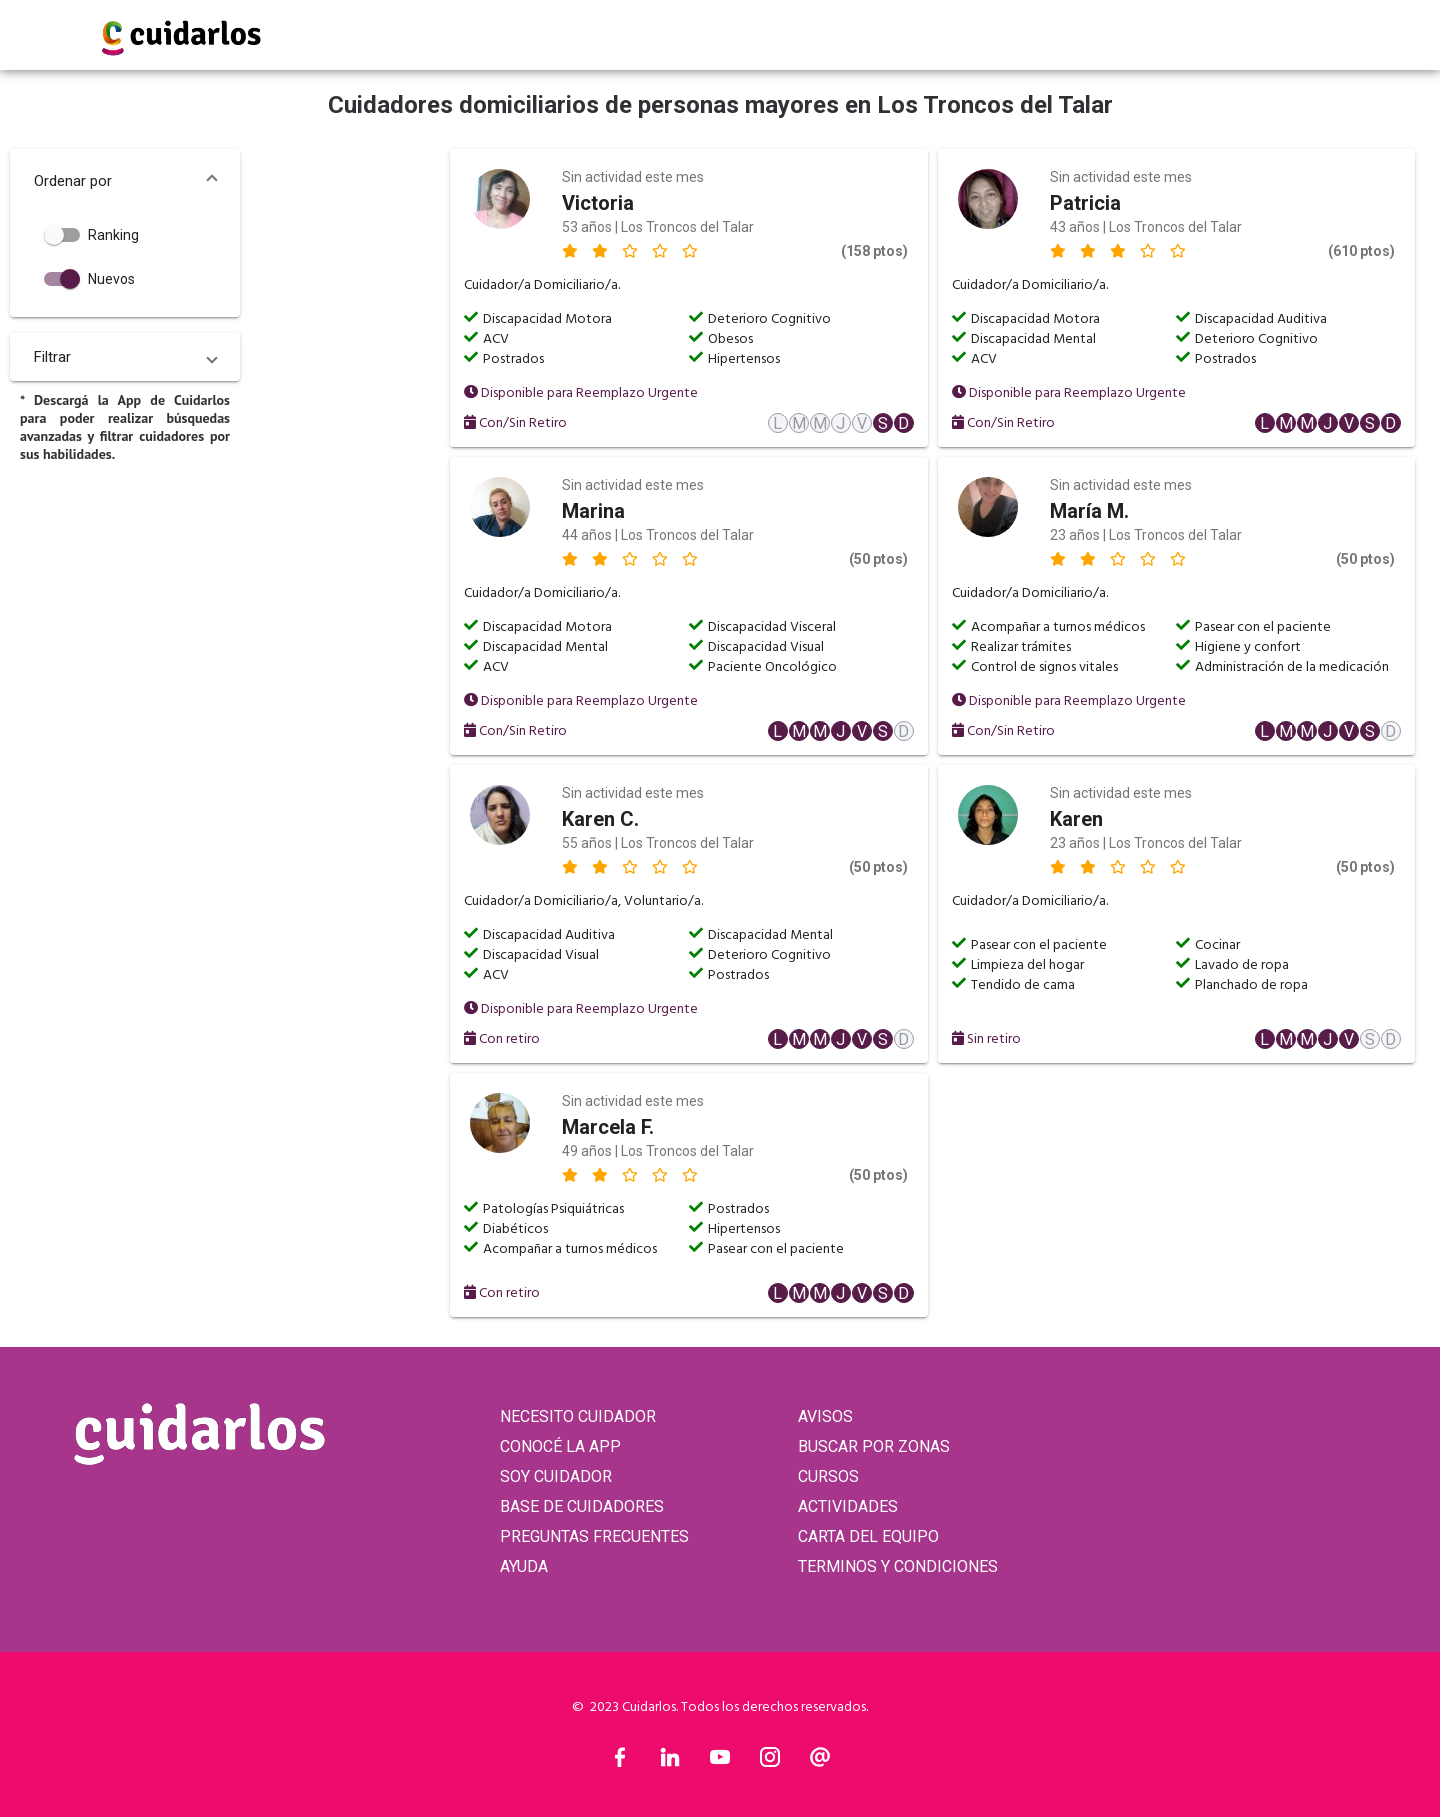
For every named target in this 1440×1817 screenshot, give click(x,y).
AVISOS (825, 1416)
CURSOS (828, 1476)
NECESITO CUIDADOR (578, 1416)
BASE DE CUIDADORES (582, 1506)
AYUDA (524, 1566)
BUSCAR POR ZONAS (874, 1446)
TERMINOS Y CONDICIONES (898, 1566)
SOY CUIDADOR (556, 1476)
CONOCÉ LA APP (560, 1446)
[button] (125, 181)
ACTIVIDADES (848, 1506)
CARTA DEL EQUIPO (868, 1536)
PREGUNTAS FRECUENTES (594, 1536)
